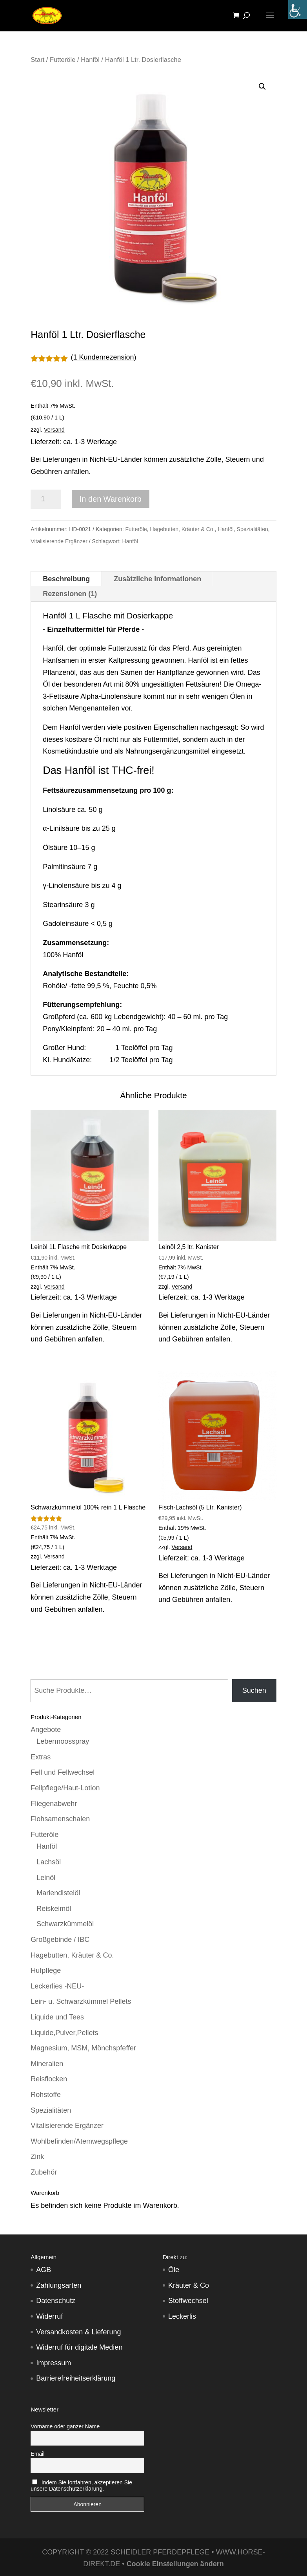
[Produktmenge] (46, 499)
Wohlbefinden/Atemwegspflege (79, 2141)
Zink (37, 2156)
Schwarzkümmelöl (65, 1924)
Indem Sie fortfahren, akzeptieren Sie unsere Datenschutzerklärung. (81, 2485)
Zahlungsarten (58, 2285)
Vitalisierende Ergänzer (59, 541)
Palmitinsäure (64, 867)
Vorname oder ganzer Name (65, 2426)
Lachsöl (48, 1862)
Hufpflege (46, 1970)
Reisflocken (49, 2079)
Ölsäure (55, 847)
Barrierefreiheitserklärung (75, 2378)
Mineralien (47, 2064)
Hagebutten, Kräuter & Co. (182, 529)
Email (37, 2454)
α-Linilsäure (61, 828)
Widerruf (49, 2316)
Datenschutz (55, 2301)
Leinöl (45, 1878)
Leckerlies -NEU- (57, 1986)
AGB (43, 2270)
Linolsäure (59, 809)
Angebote (46, 1730)
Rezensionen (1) (70, 594)
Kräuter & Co (188, 2285)
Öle (173, 2270)
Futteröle (62, 59)
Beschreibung (66, 579)
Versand (54, 430)
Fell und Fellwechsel (62, 1772)
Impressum (53, 2363)
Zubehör (44, 2172)
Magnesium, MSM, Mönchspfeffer (83, 2048)
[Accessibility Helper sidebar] (297, 9)
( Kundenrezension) (103, 357)
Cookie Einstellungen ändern (175, 2564)
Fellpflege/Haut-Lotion (65, 1788)
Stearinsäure (63, 905)
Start (37, 59)
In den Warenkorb (111, 499)
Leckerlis (182, 2316)
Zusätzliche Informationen (157, 579)
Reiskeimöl (53, 1909)
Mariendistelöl (58, 1893)
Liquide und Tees (57, 2017)
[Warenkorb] (238, 15)
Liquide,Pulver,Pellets (64, 2033)
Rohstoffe (46, 2095)
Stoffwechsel (188, 2301)
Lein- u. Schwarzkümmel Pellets (81, 2001)
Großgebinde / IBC (60, 1939)
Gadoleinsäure (66, 923)
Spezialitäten (252, 529)
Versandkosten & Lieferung (78, 2332)
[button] (262, 87)
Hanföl (90, 59)
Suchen (254, 1690)
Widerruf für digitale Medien (79, 2347)
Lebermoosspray (62, 1741)
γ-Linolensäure (66, 885)
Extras (41, 1757)
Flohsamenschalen (60, 1819)
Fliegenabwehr (54, 1804)
